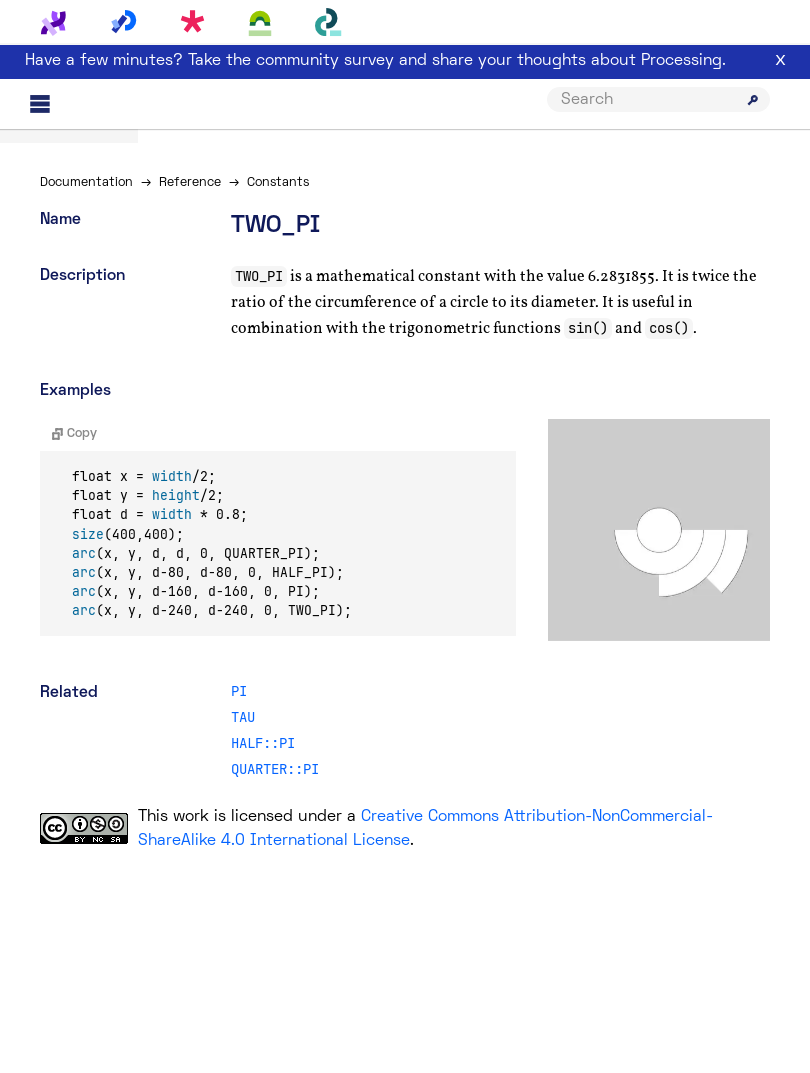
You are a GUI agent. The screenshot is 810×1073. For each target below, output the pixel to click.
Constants (278, 183)
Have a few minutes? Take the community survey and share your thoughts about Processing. (375, 61)
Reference (190, 183)
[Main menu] (40, 104)
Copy (74, 434)
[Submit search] (753, 100)
